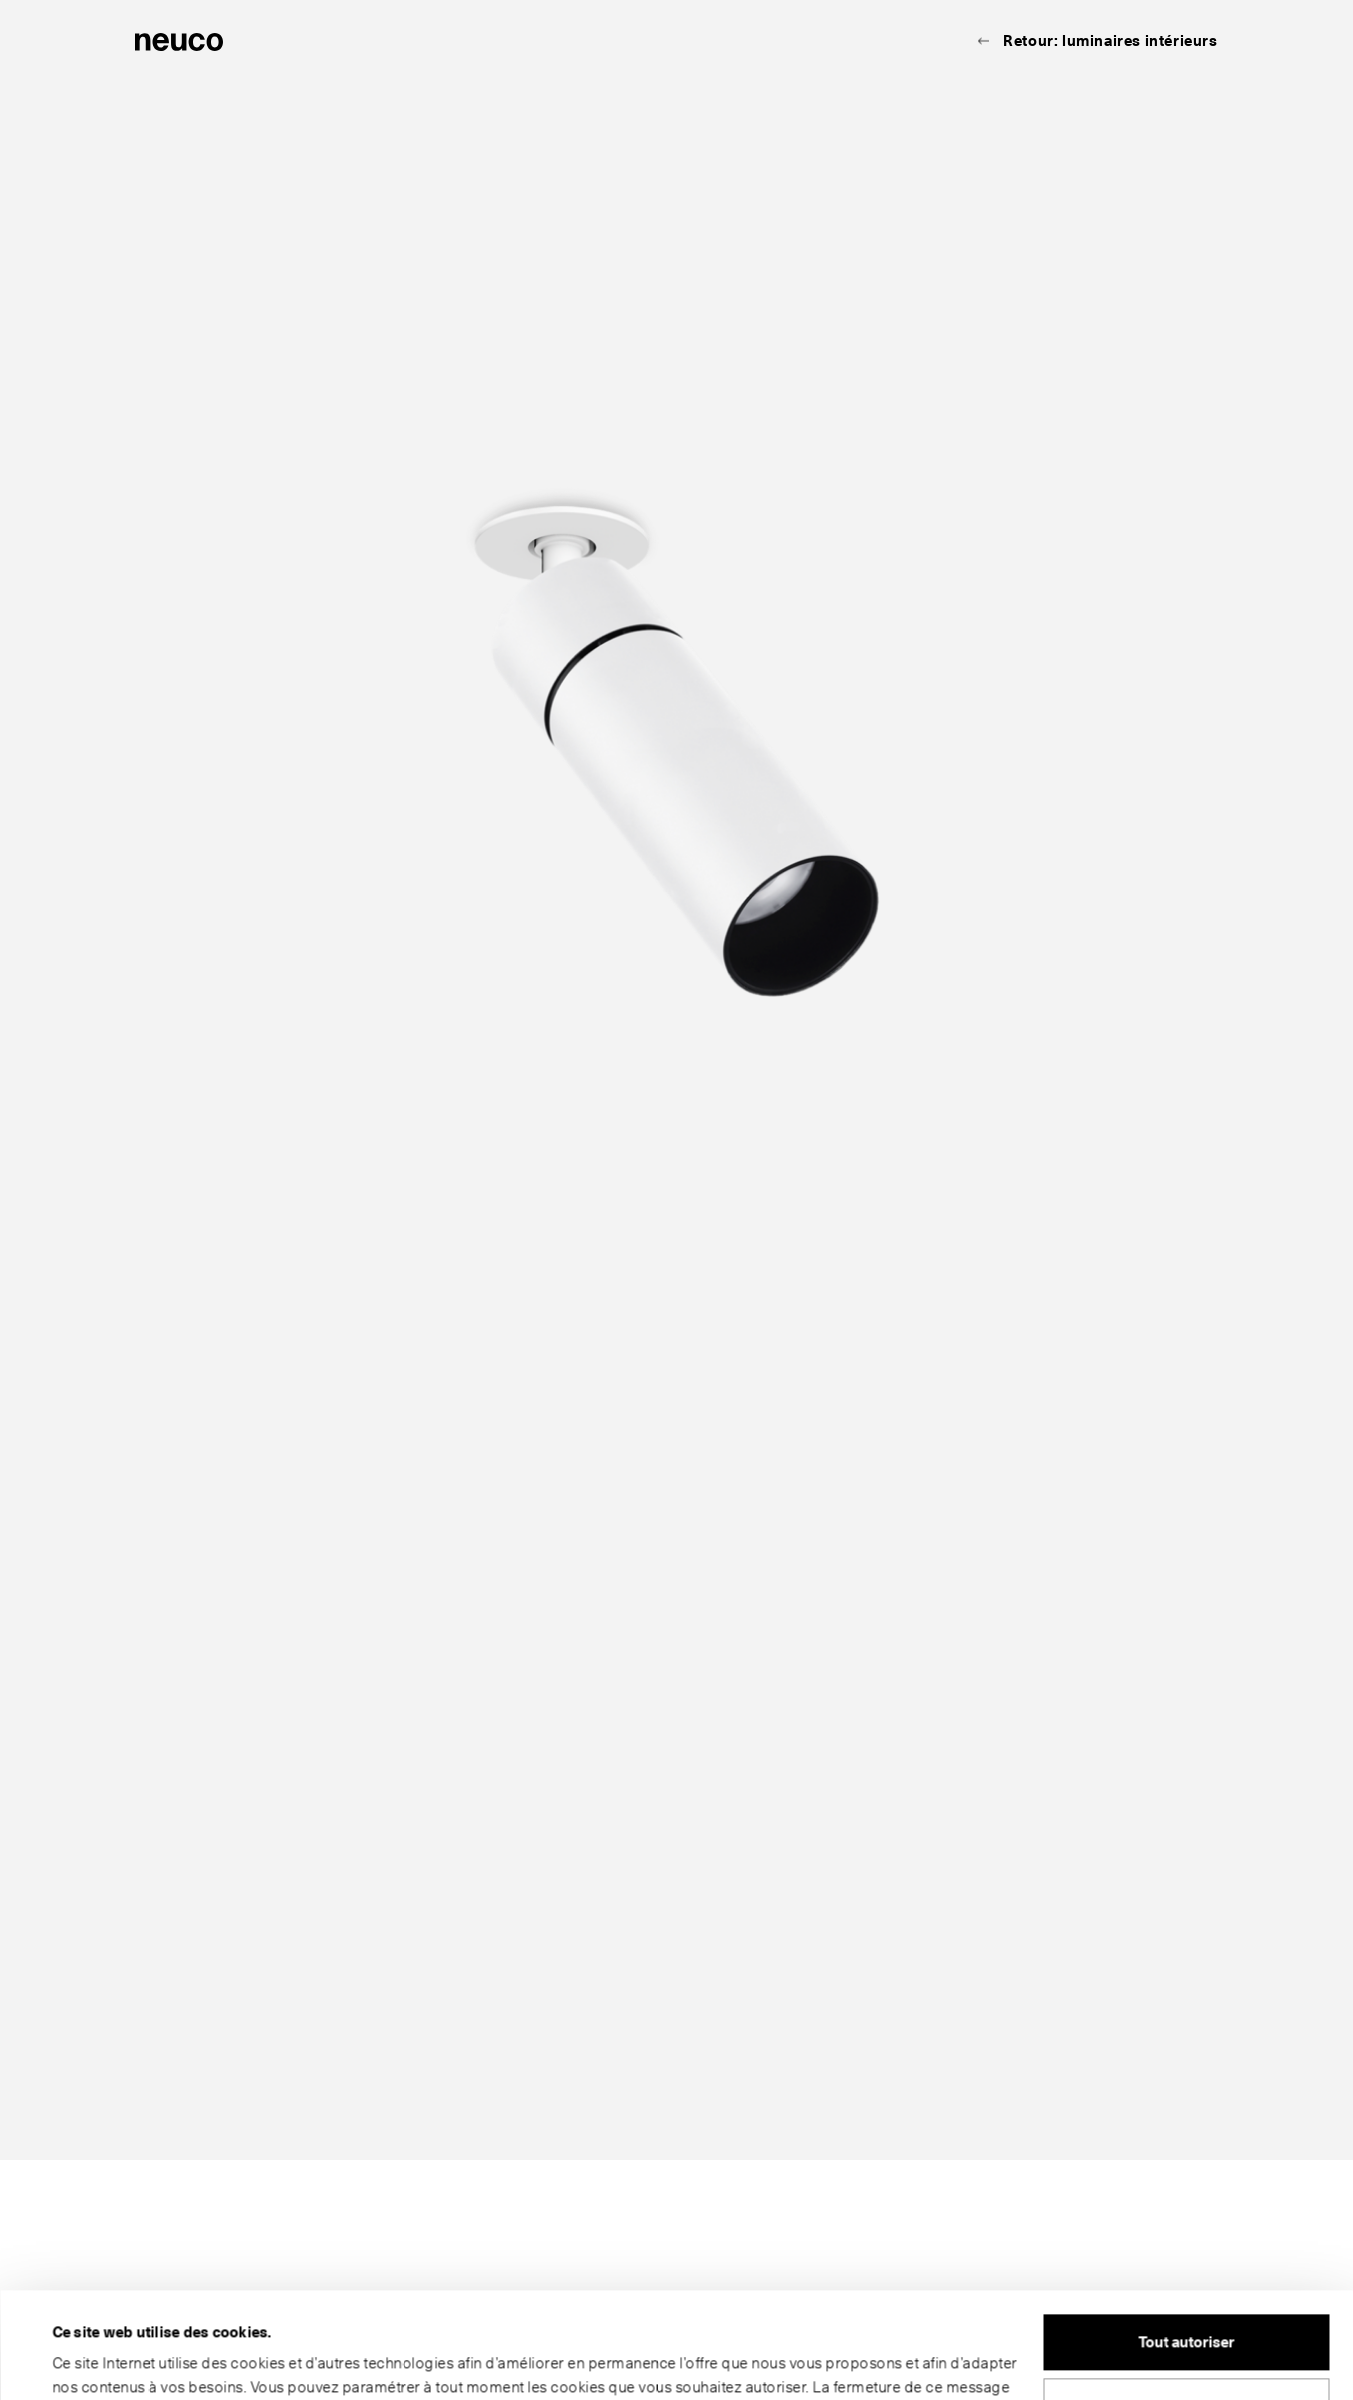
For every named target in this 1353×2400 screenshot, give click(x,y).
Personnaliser (1187, 2300)
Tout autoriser (1186, 2237)
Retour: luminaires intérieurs (1110, 41)
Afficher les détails (116, 2361)
